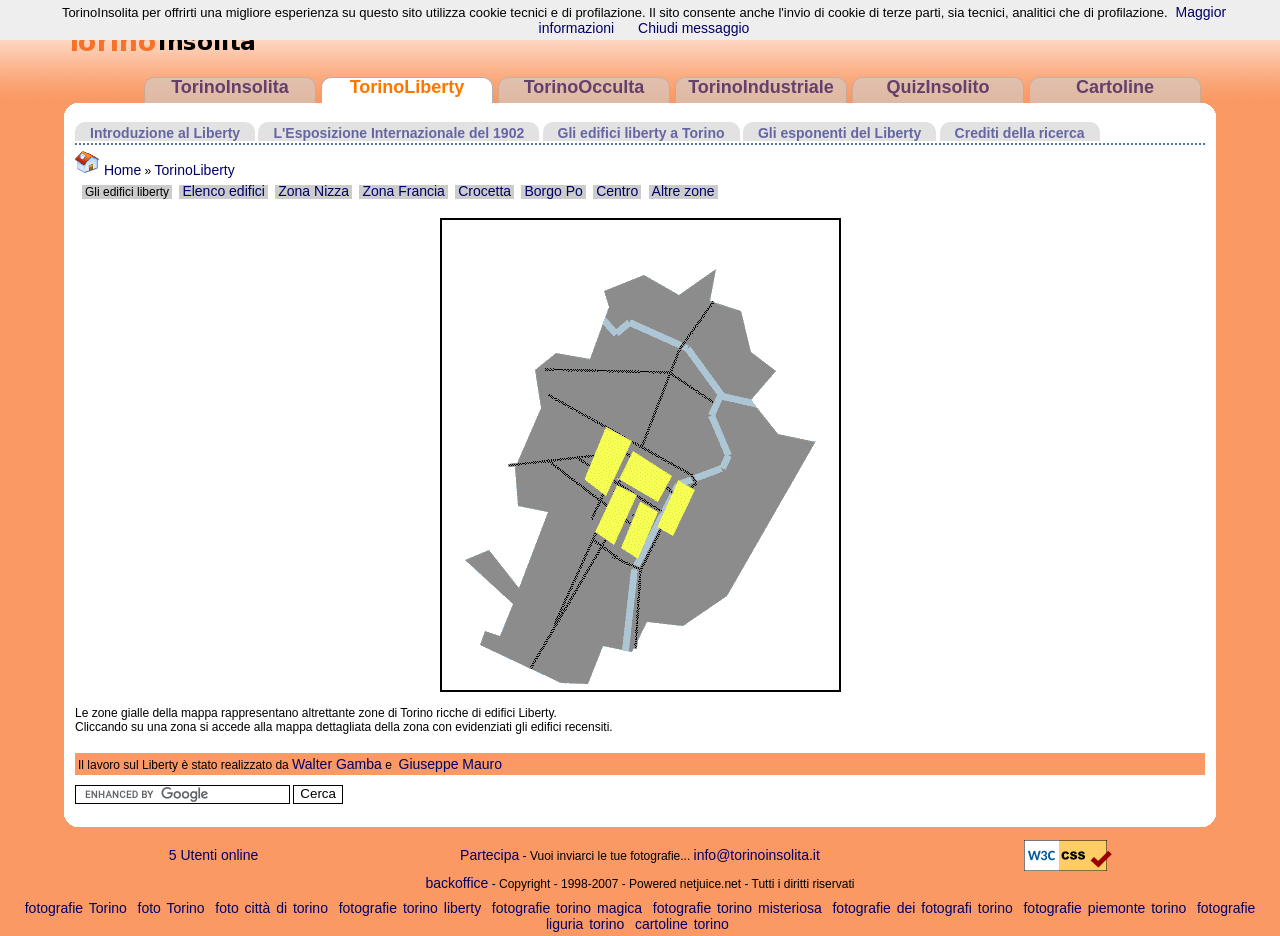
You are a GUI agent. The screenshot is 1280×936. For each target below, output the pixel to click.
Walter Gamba (337, 764)
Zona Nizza (313, 191)
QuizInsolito (938, 87)
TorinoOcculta (584, 87)
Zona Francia (403, 191)
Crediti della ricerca (1020, 133)
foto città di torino (271, 908)
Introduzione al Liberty (165, 133)
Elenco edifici (223, 191)
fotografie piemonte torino (1104, 908)
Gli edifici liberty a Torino (641, 133)
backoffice (457, 883)
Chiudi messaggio (693, 28)
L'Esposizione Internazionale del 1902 (398, 133)
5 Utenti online (214, 855)
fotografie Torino (76, 908)
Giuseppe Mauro (451, 764)
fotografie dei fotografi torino (922, 908)
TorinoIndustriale (761, 87)
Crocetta (484, 191)
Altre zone (683, 191)
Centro (617, 191)
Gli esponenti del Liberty (839, 133)
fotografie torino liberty (410, 908)
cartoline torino (682, 924)
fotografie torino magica (567, 908)
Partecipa (489, 855)
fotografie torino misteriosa (737, 908)
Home (108, 170)
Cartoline (1115, 87)
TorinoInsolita (230, 87)
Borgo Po (553, 191)
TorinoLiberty (407, 87)
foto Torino (171, 908)
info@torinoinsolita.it (757, 855)
